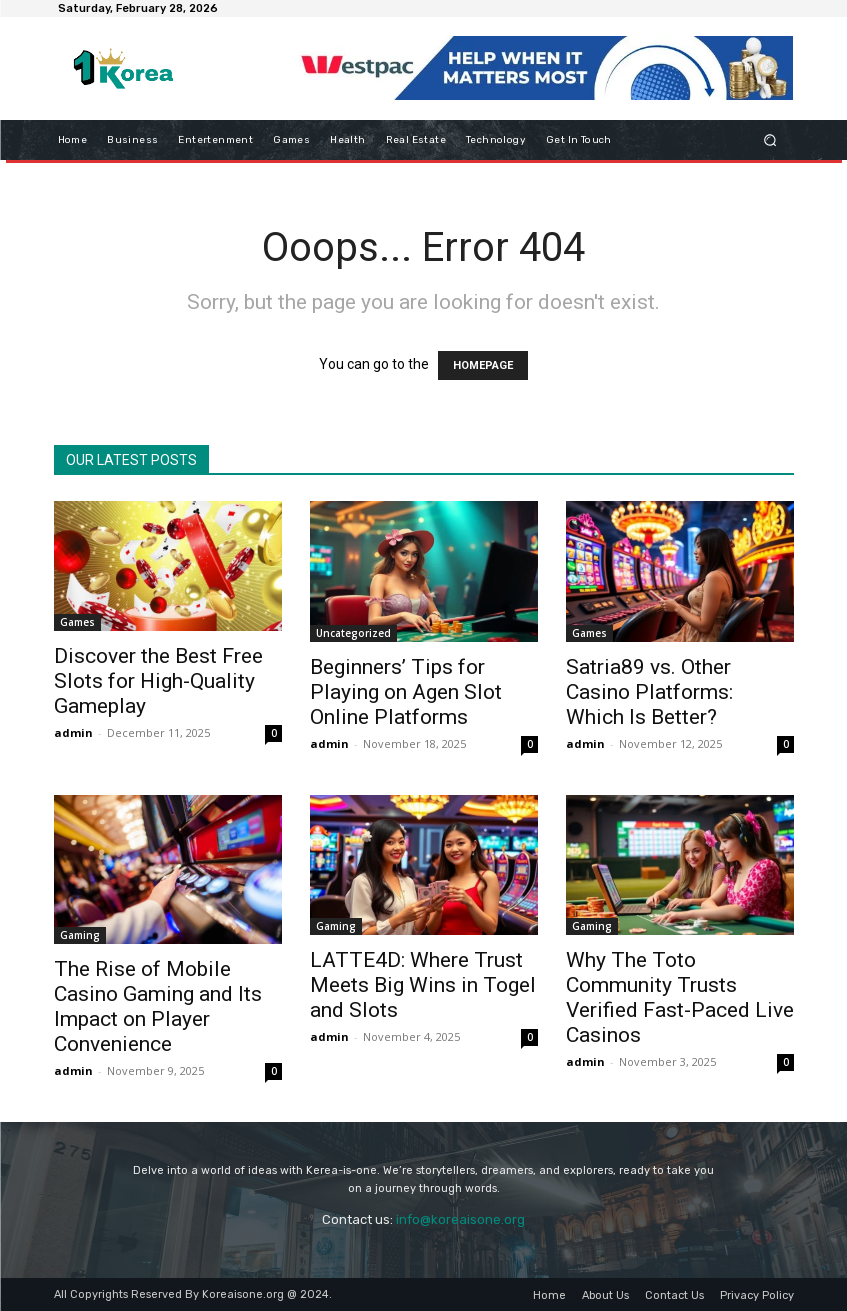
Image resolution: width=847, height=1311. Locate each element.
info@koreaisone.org (460, 1219)
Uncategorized (353, 633)
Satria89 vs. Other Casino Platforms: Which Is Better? (649, 692)
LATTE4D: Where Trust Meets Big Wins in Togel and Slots (423, 985)
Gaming (80, 935)
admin (73, 732)
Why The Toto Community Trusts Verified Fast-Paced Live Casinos (680, 997)
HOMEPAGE (483, 365)
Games (77, 622)
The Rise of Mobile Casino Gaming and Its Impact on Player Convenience (158, 1006)
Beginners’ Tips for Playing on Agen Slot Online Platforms (406, 692)
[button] (769, 139)
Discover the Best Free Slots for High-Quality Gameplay (158, 681)
